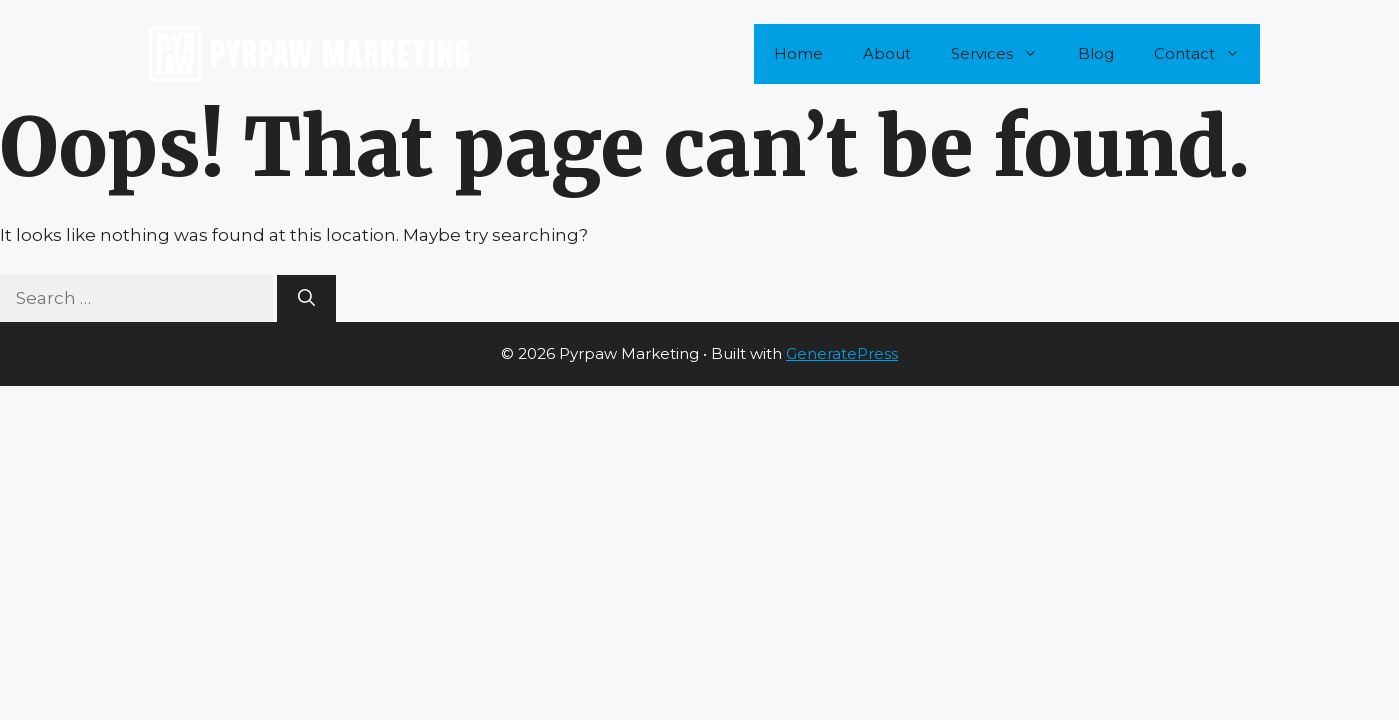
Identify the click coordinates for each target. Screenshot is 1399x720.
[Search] (306, 299)
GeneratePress (842, 353)
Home (798, 53)
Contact (1207, 54)
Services (1004, 54)
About (887, 53)
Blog (1096, 53)
